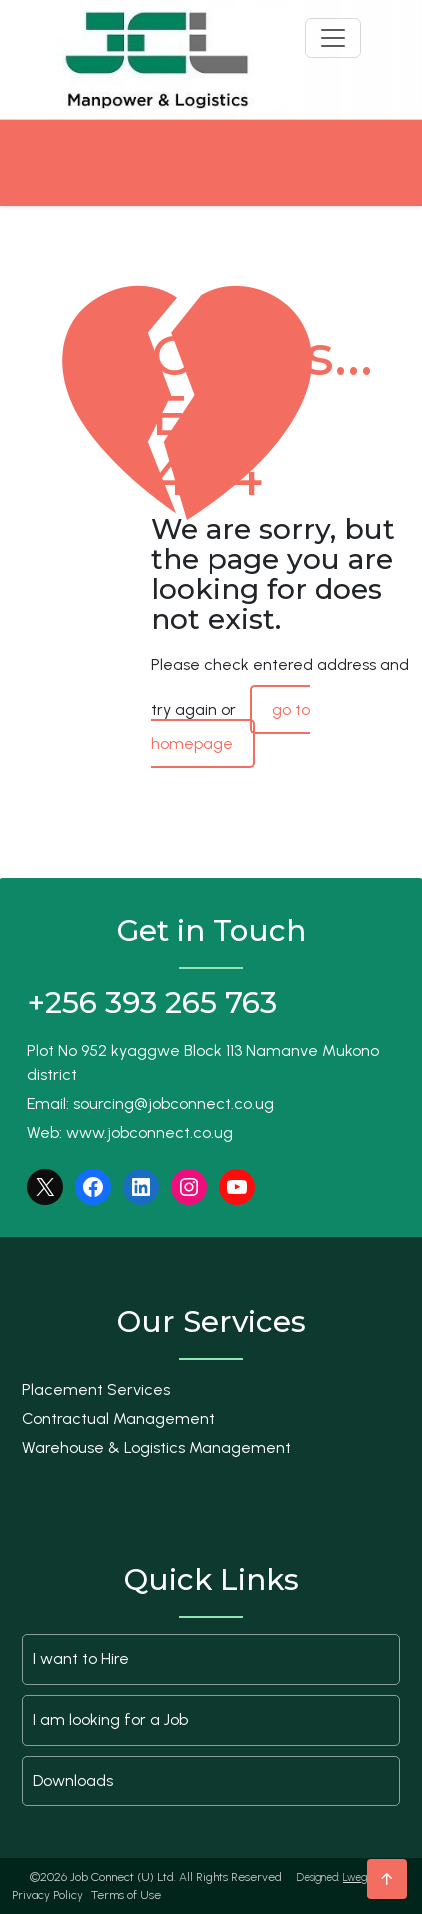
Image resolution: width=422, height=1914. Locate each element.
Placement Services (96, 1389)
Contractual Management (118, 1418)
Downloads (73, 1780)
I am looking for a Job (110, 1719)
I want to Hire (81, 1658)
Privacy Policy (47, 1895)
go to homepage (230, 726)
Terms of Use (126, 1895)
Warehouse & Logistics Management (156, 1447)
